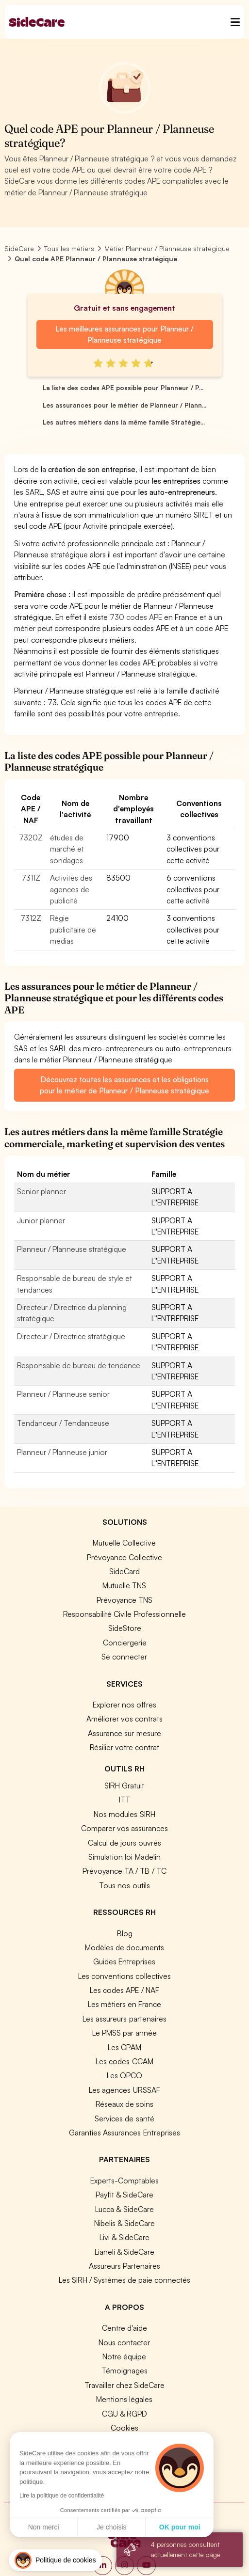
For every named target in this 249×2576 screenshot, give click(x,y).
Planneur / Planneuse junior (62, 1452)
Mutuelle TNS (124, 1585)
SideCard (124, 1571)
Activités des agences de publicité (71, 889)
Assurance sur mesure (124, 1733)
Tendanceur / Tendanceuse (63, 1423)
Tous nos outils (124, 1885)
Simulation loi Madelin (124, 1857)
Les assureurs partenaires (124, 2018)
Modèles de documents (124, 1947)
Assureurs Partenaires (124, 2266)
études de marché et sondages (67, 849)
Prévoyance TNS (124, 1600)
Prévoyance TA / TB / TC (124, 1871)
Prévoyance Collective (124, 1557)
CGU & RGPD (124, 2413)
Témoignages (124, 2370)
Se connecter (124, 1656)
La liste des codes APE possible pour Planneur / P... (123, 388)
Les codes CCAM (124, 2061)
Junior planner (41, 1220)
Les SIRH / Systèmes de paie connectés (124, 2280)
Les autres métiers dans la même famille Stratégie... (124, 422)
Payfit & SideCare (124, 2194)
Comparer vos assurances (124, 1828)
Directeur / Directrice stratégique (71, 1336)
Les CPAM (124, 2047)
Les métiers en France (124, 2004)
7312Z (30, 918)
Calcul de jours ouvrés (124, 1843)
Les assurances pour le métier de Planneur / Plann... (124, 405)
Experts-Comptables (124, 2180)
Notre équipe (124, 2356)
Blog (125, 1933)
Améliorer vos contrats (124, 1718)
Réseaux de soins (124, 2104)
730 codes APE (136, 617)
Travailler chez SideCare (124, 2385)
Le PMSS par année (124, 2033)
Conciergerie (125, 1642)
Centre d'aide (124, 2328)
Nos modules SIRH (124, 1814)
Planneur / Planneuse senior (63, 1394)
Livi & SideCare (124, 2237)
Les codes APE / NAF (124, 1990)
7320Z (31, 837)
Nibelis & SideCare (124, 2223)
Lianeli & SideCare (124, 2252)
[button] (55, 2560)
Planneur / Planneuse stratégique (71, 1249)
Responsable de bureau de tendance (78, 1365)
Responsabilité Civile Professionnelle (124, 1614)
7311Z (30, 878)
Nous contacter (124, 2342)
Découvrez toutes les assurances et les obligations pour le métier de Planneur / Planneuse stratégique (124, 1085)
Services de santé (124, 2118)
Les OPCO (124, 2075)
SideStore (124, 1628)
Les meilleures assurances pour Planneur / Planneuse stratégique (124, 334)
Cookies (124, 2428)
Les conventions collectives (124, 1976)
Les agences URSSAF (124, 2090)
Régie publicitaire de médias (73, 929)
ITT (124, 1799)
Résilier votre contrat (124, 1747)
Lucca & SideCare (124, 2209)
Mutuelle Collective (124, 1543)
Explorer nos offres (124, 1704)
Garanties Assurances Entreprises (124, 2132)
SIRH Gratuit (124, 1785)
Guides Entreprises (124, 1961)
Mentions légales (124, 2399)
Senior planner (41, 1191)
